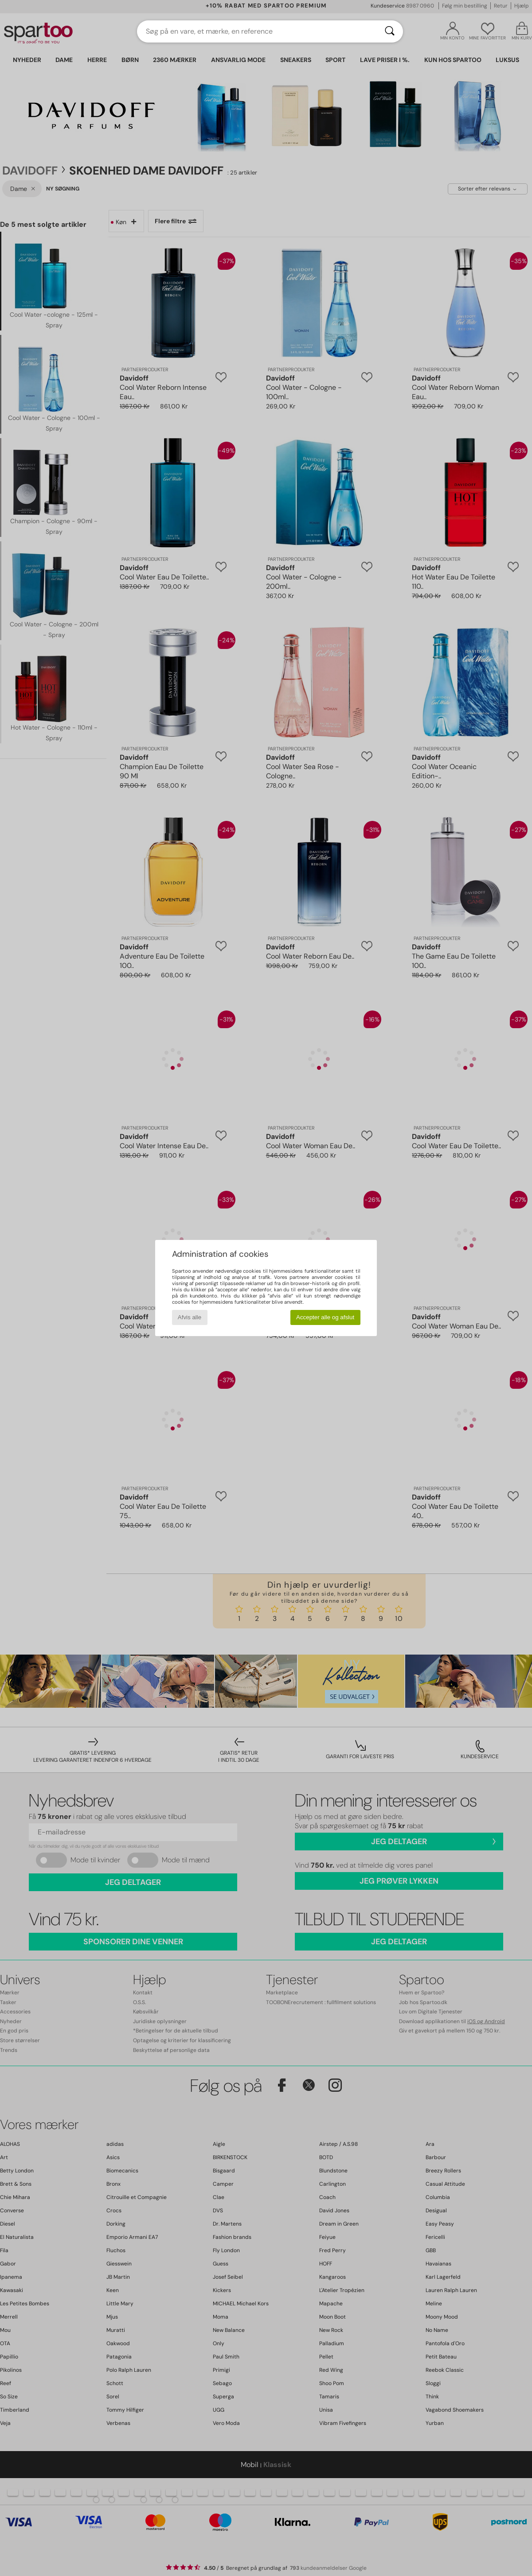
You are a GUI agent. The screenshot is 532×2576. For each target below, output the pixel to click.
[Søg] (390, 31)
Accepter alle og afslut (325, 1317)
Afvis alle (189, 1317)
